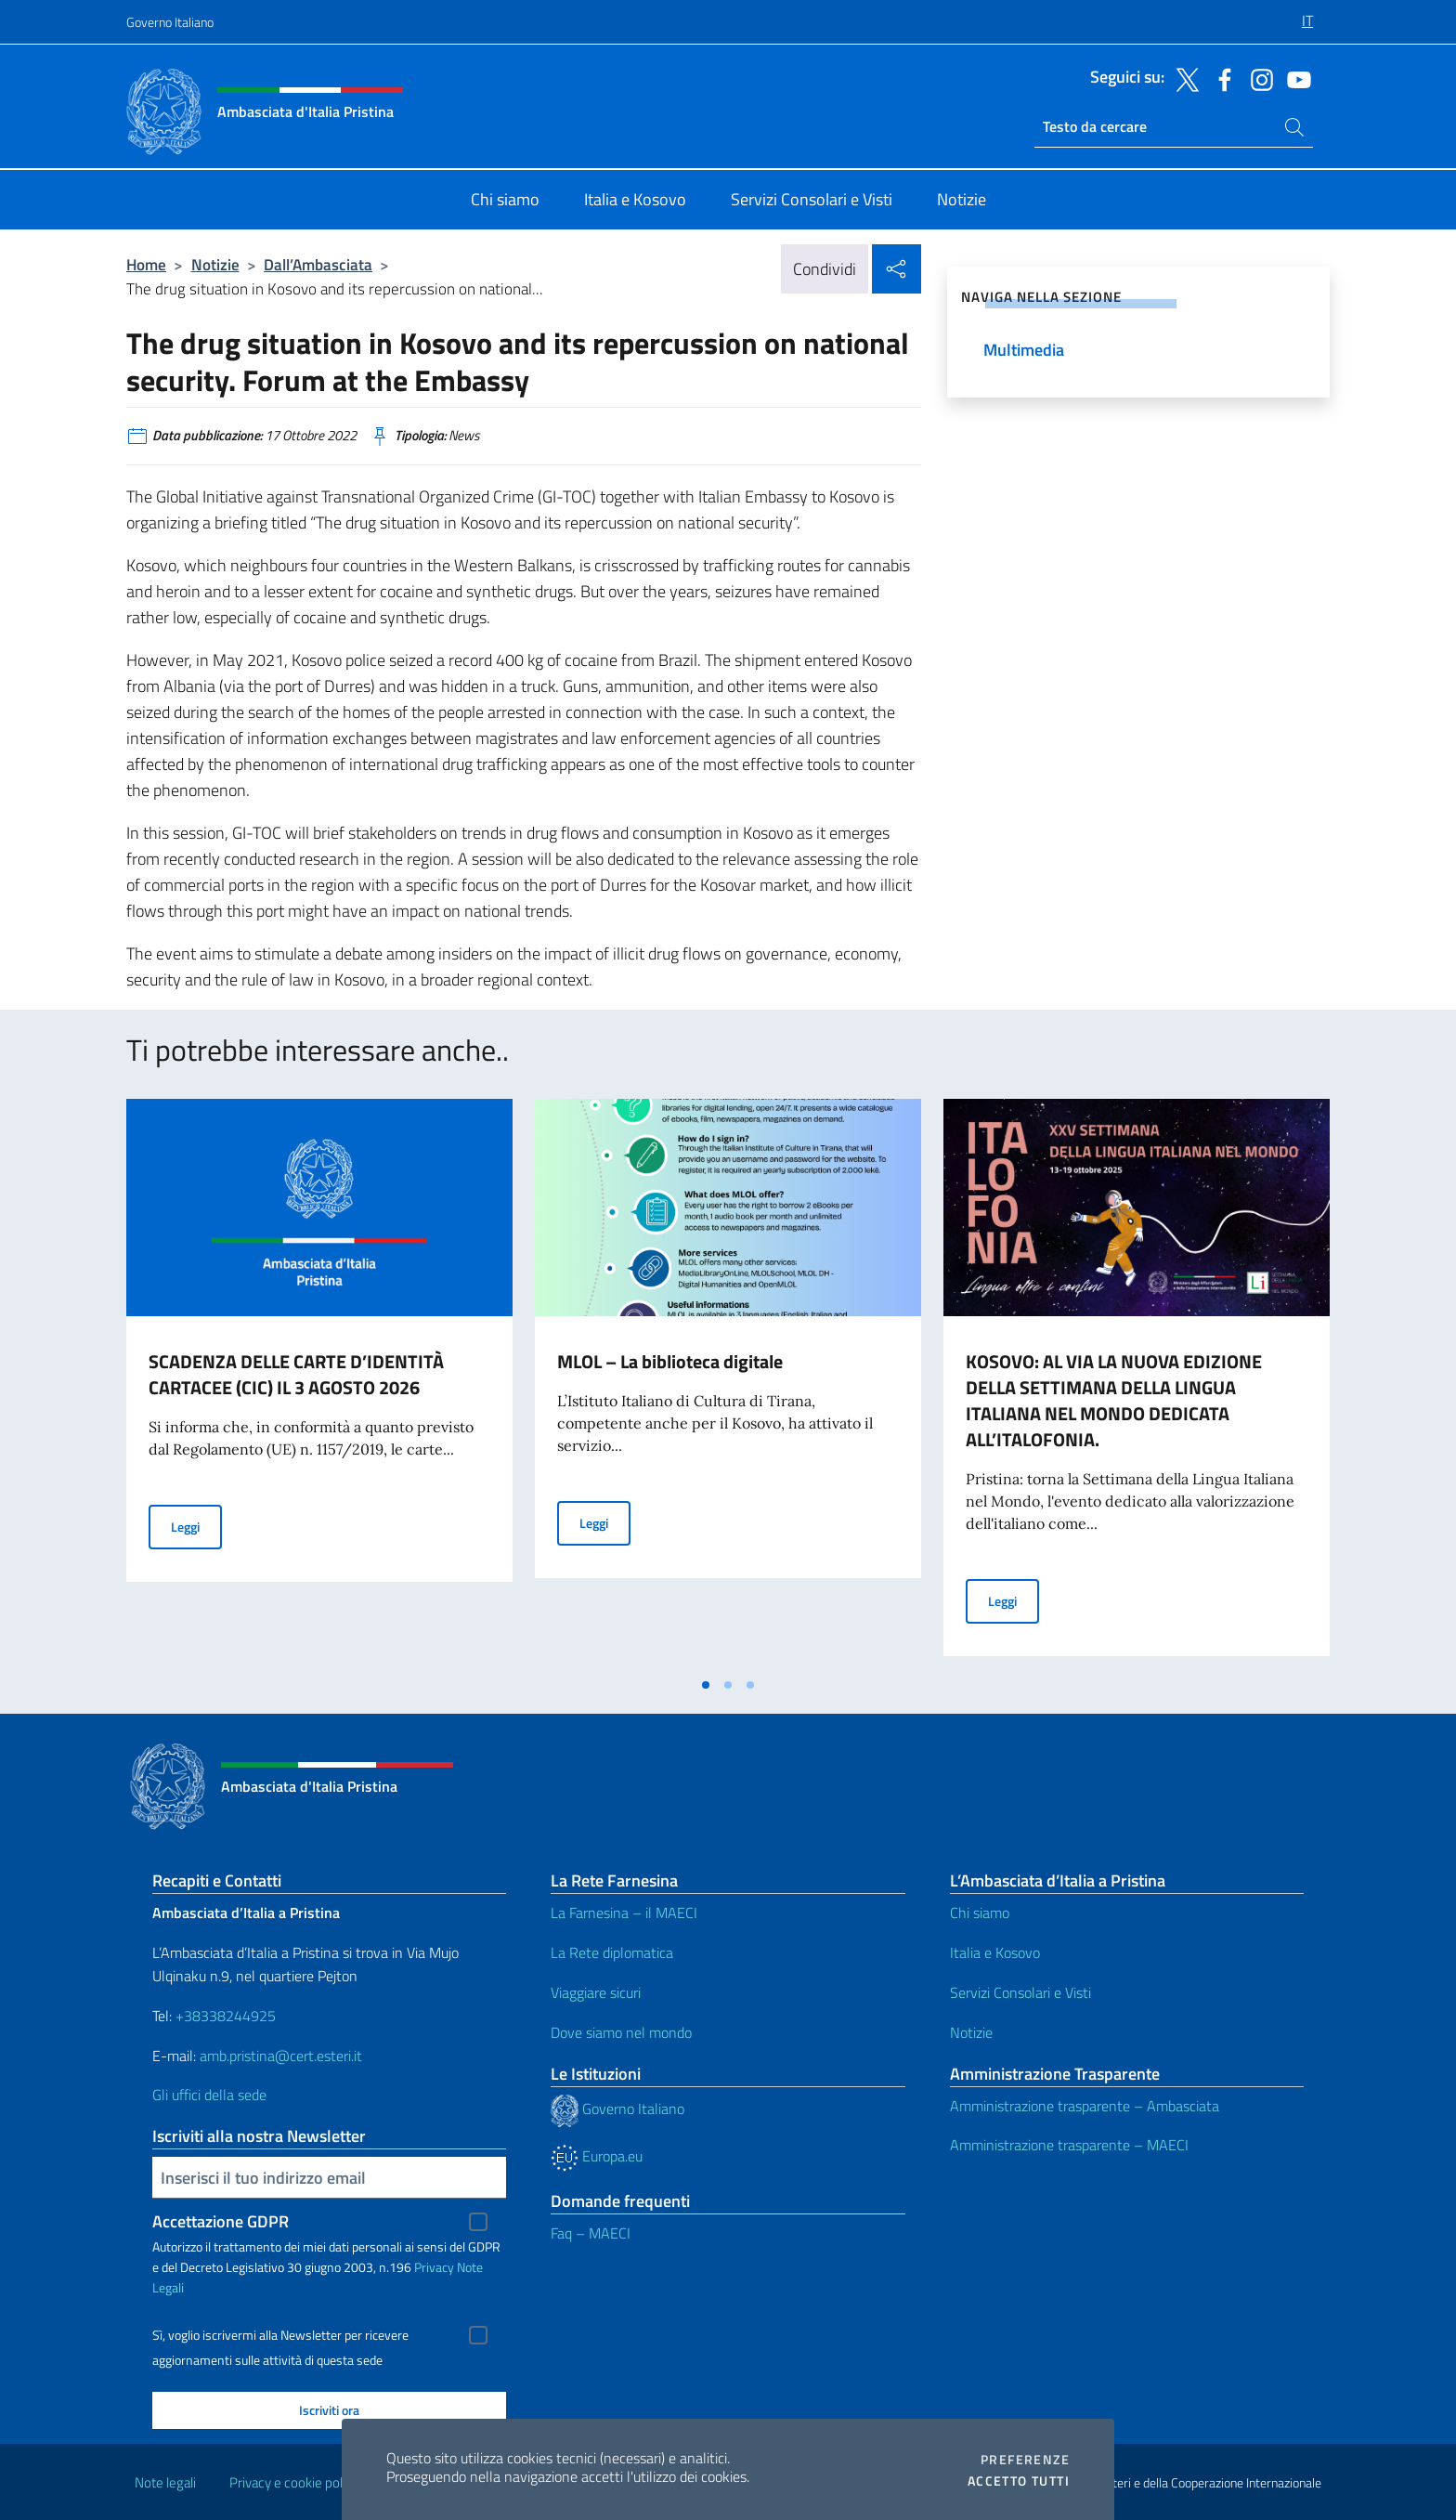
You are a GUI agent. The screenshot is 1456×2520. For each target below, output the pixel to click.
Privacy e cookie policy (293, 2482)
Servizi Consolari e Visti (1020, 1992)
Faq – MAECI (590, 2233)
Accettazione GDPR (220, 2221)
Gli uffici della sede (209, 2094)
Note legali (165, 2482)
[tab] (705, 1685)
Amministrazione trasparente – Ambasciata (1084, 2106)
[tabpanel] (319, 1383)
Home (146, 264)
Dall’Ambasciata (318, 264)
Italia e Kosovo (995, 1952)
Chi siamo (979, 1912)
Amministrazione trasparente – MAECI (1069, 2145)
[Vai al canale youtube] (1294, 78)
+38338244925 (226, 2015)
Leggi (196, 1525)
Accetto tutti (1019, 2480)
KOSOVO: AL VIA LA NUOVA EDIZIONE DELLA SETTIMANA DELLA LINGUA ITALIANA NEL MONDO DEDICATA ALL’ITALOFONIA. (1114, 1400)
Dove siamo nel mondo (621, 2032)
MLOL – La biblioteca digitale (670, 1361)
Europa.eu (597, 2156)
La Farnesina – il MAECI (624, 1912)
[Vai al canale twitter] (1183, 78)
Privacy (434, 2267)
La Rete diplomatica (612, 1952)
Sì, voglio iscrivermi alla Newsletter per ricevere (280, 2335)
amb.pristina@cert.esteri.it (283, 2055)
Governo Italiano (170, 22)
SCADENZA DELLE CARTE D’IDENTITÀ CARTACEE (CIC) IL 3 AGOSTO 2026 (296, 1374)
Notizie (215, 264)
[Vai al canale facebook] (1220, 78)
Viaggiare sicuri (596, 1992)
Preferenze (1025, 2459)
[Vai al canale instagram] (1257, 78)
